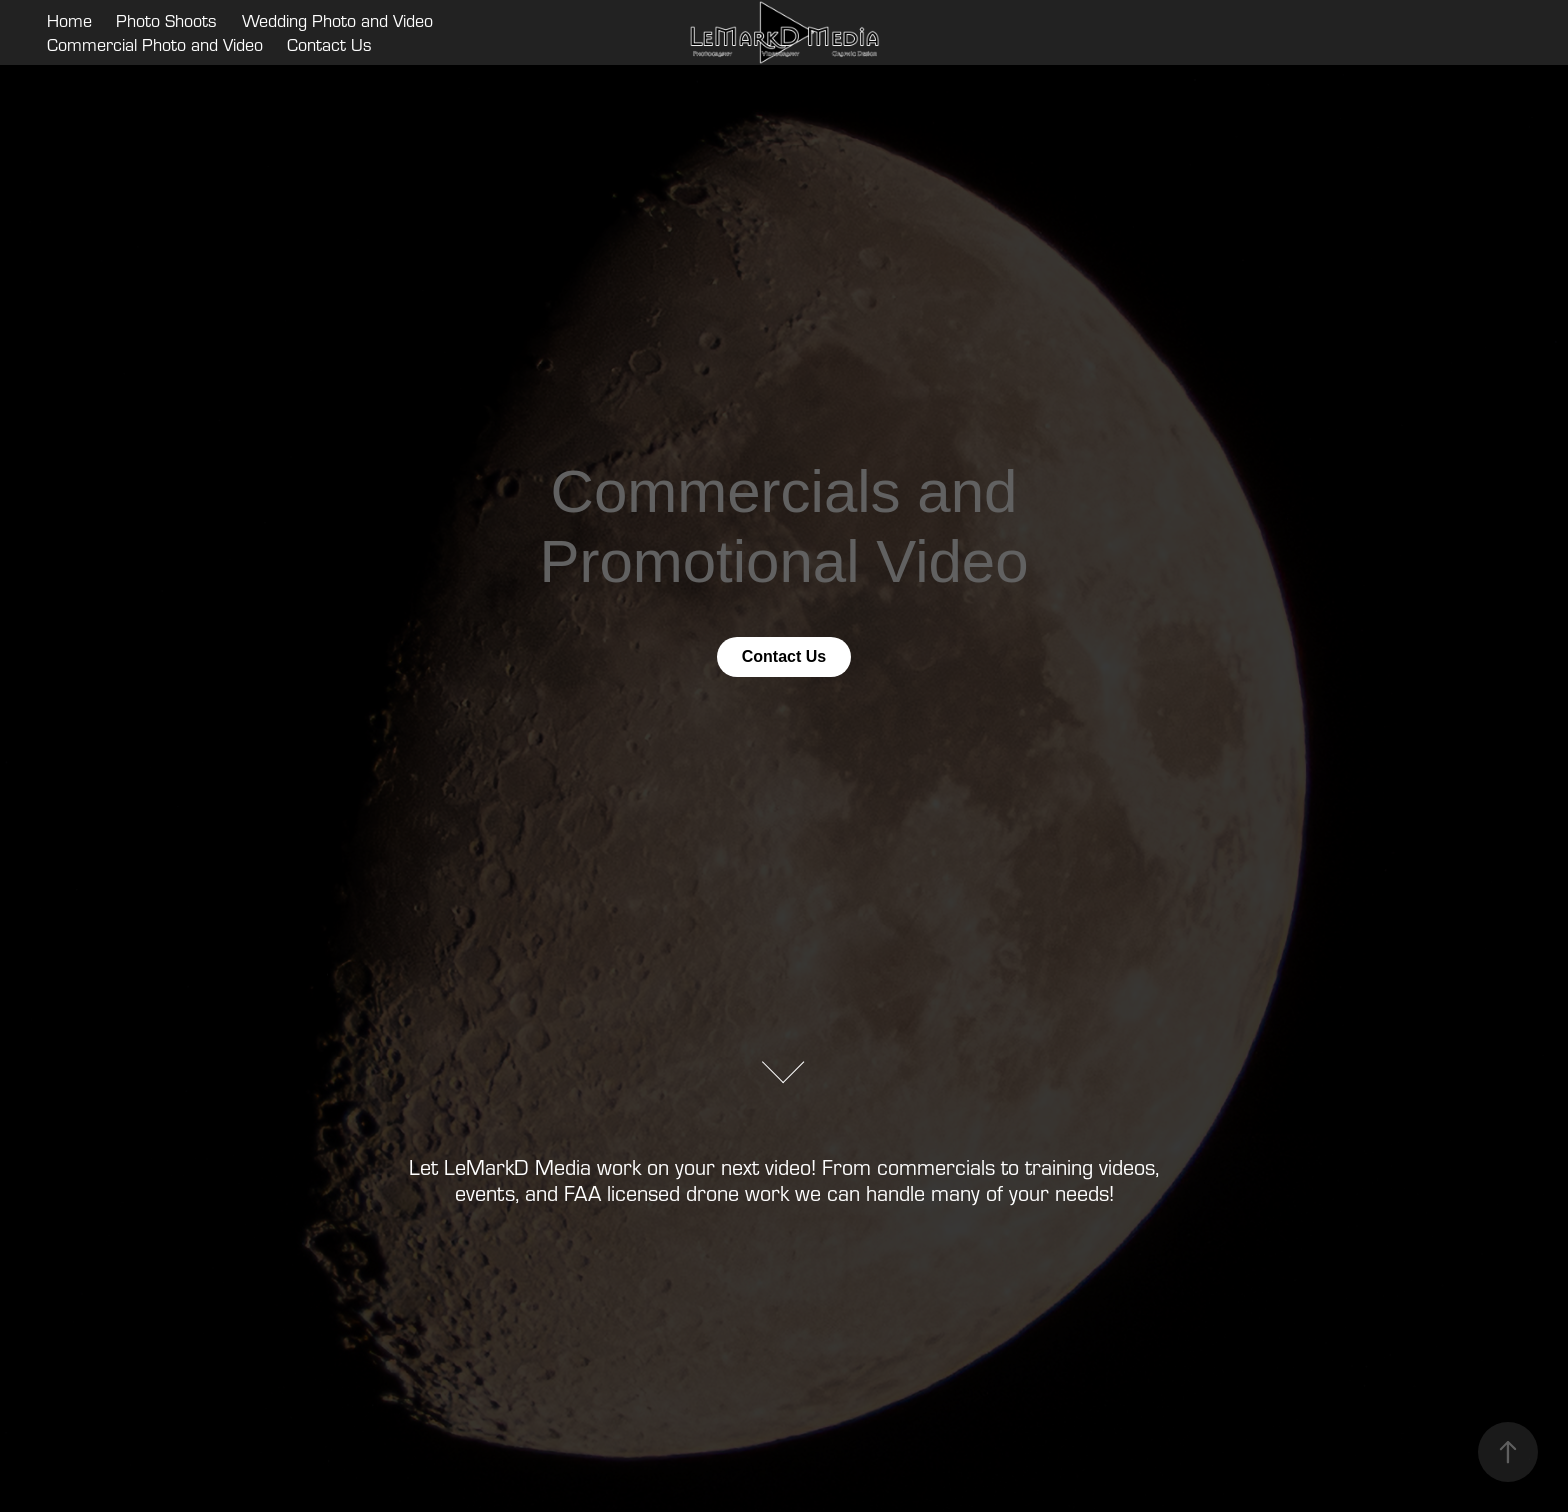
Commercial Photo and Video (155, 44)
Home (69, 20)
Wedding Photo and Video (337, 20)
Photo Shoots (166, 20)
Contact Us (329, 44)
